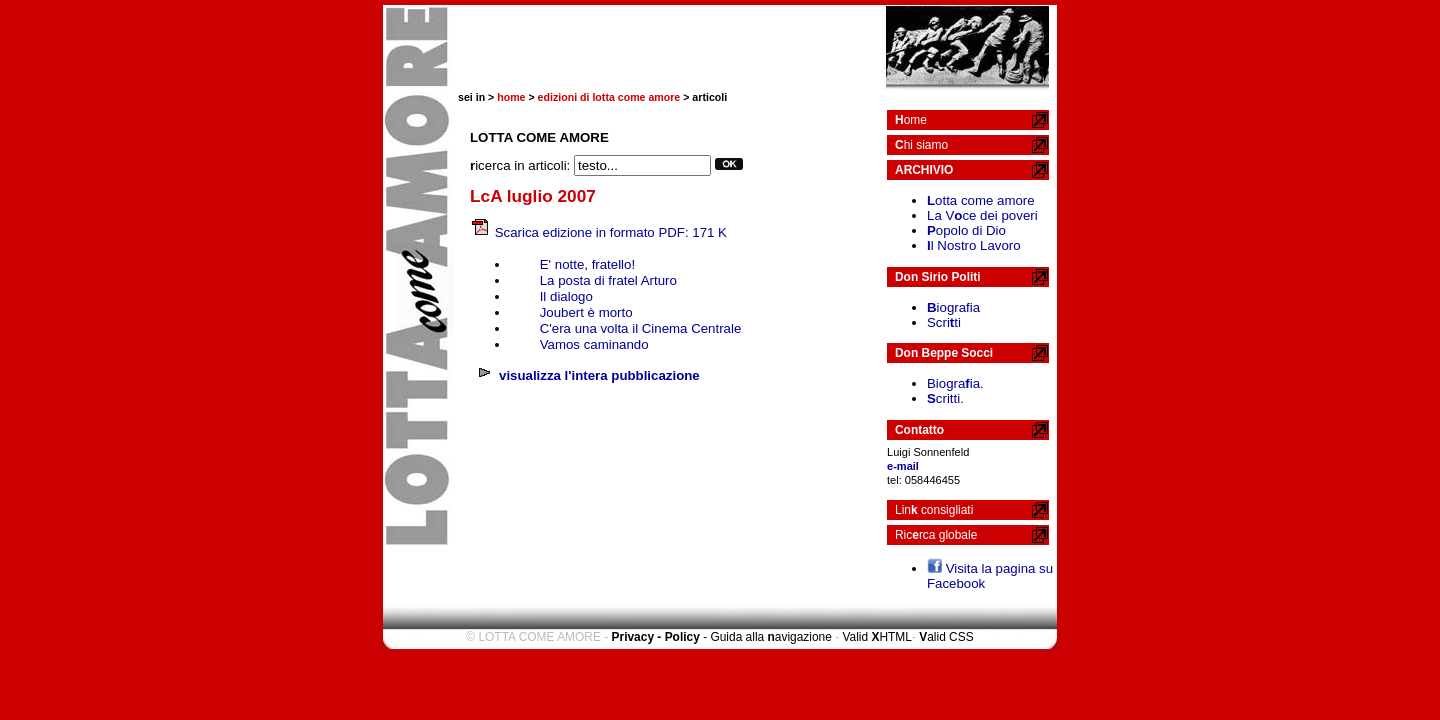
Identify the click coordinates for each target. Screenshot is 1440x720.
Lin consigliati (934, 510)
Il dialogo (566, 296)
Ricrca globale (936, 535)
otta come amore (981, 200)
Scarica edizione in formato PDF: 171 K (611, 232)
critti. (945, 398)
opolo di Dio (966, 230)
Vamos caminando (594, 344)
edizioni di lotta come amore (609, 97)
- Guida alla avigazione (767, 637)
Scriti (944, 322)
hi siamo (921, 145)
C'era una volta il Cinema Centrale (641, 328)
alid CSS (946, 637)
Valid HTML (876, 637)
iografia (953, 307)
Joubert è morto (586, 312)
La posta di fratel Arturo (608, 280)
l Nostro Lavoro (974, 245)
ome (911, 120)
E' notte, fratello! (587, 264)
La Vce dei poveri (982, 215)
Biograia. (955, 383)
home (511, 97)
